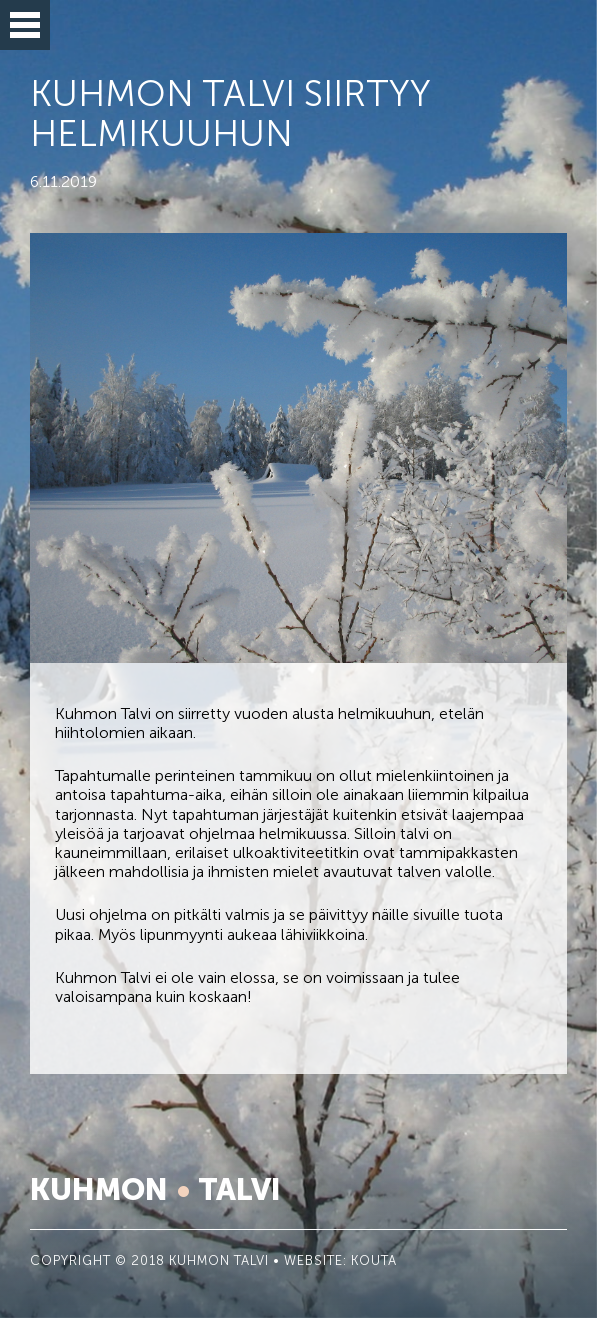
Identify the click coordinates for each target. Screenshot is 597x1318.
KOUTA (374, 1261)
